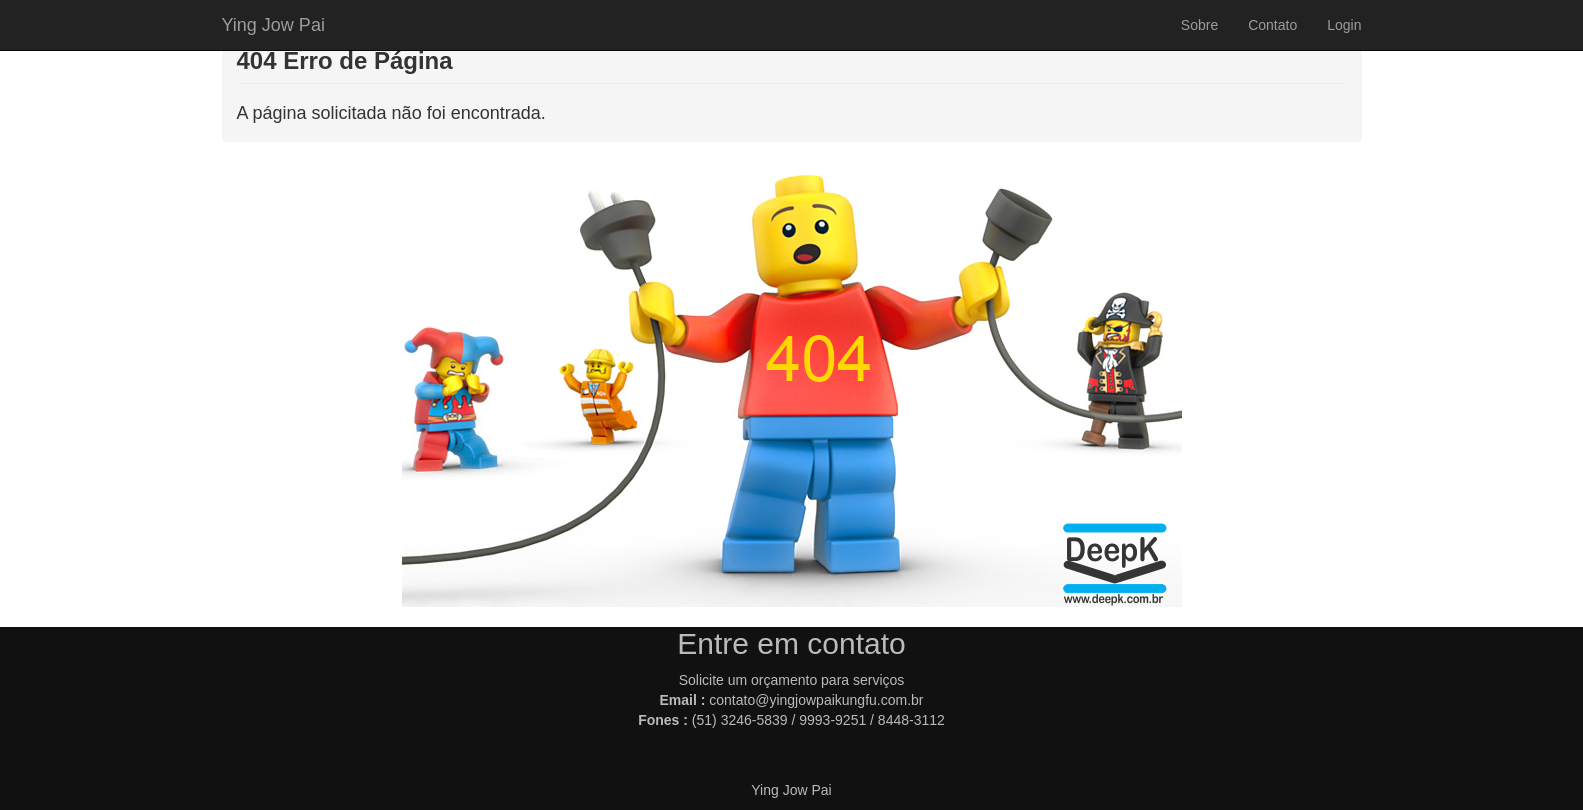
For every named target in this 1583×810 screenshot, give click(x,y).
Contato (1272, 25)
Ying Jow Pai (273, 25)
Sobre (1199, 25)
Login (1344, 25)
